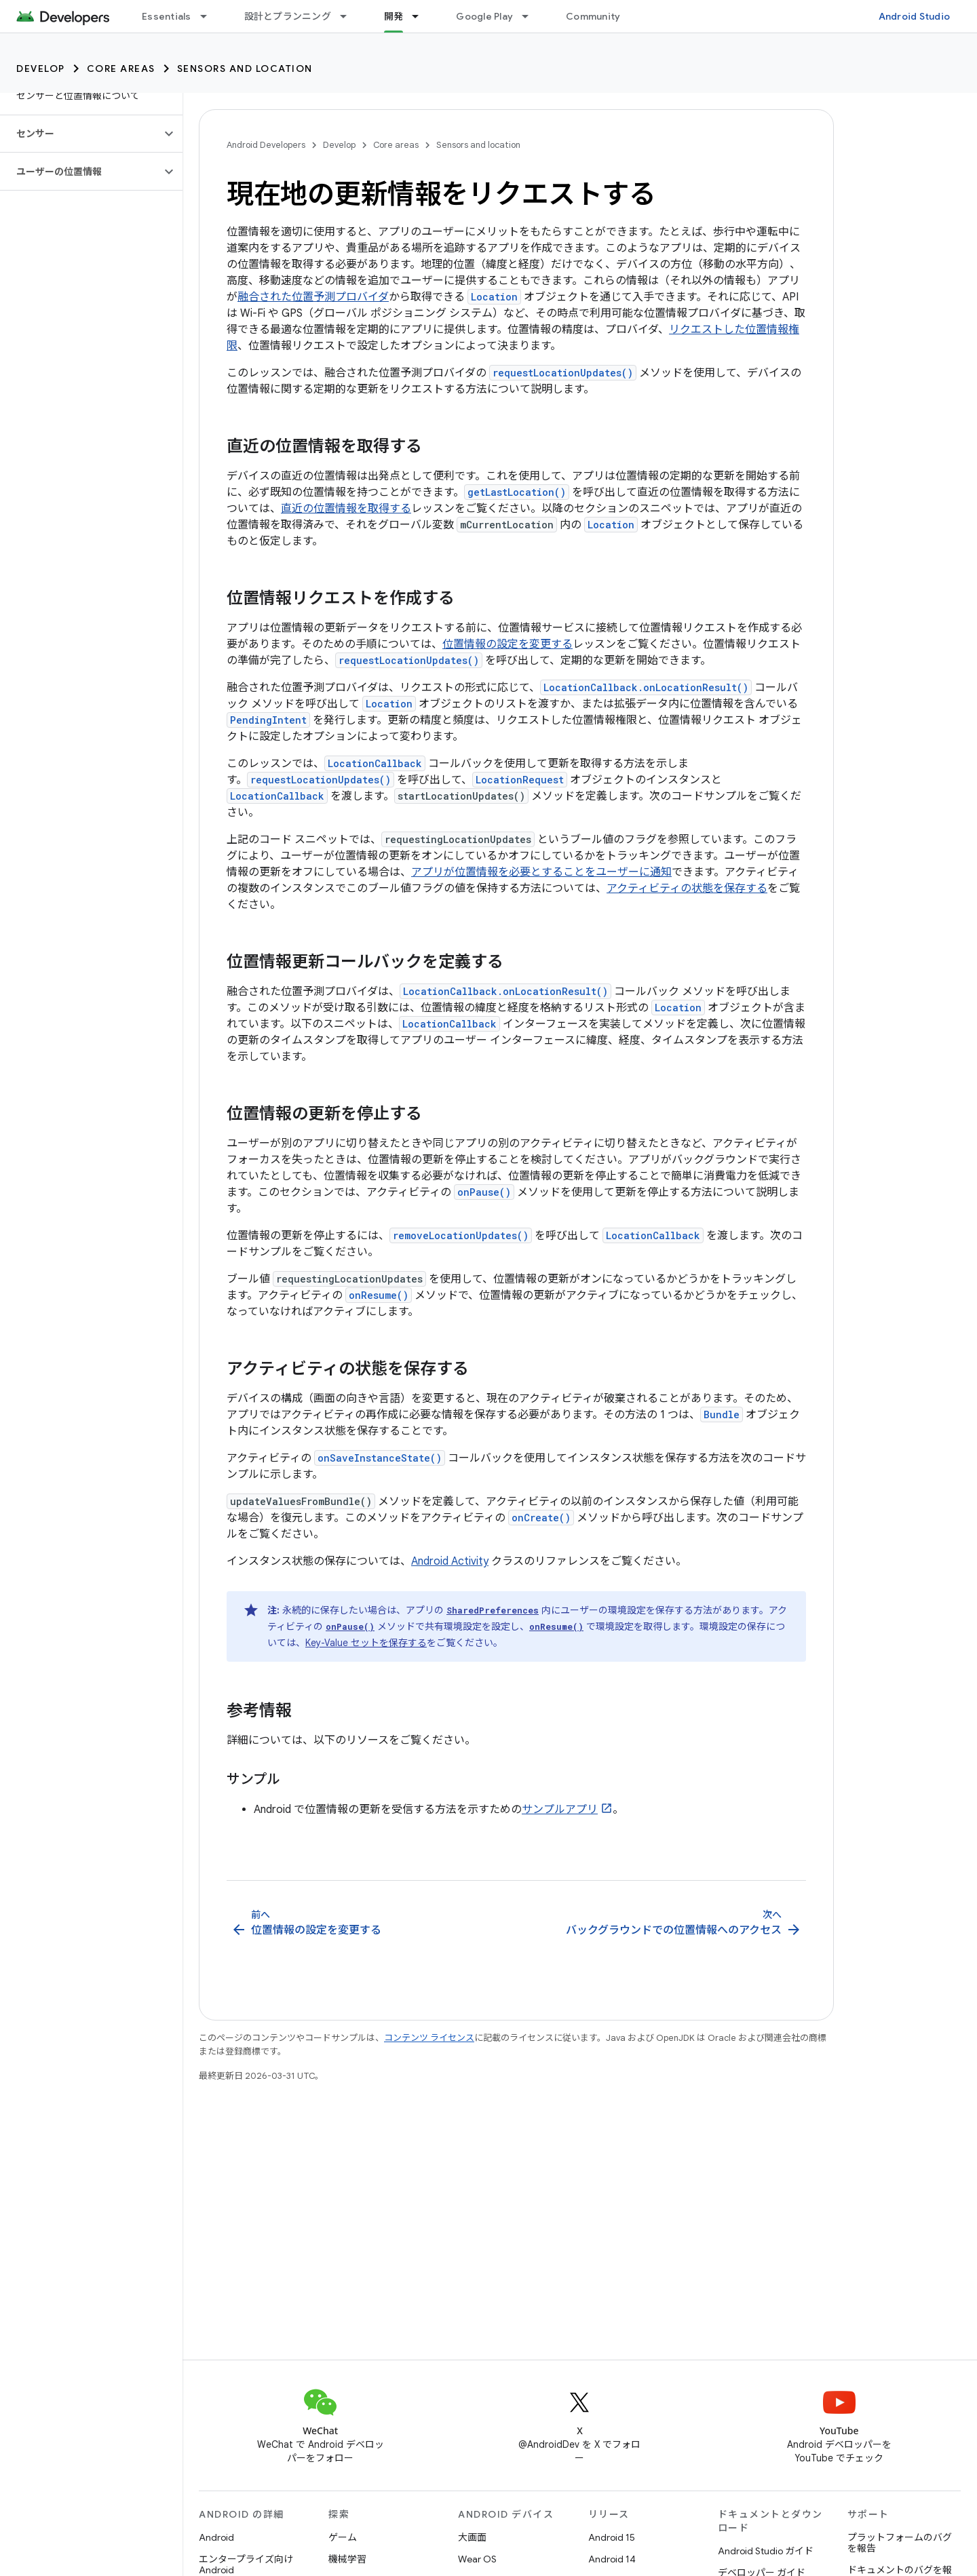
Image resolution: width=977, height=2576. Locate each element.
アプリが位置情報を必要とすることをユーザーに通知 (541, 872)
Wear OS (477, 2559)
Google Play (484, 16)
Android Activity (449, 1561)
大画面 (472, 2537)
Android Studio (915, 16)
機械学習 (347, 2559)
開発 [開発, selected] (394, 16)
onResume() (378, 1295)
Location (494, 296)
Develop (40, 68)
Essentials (166, 16)
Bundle (722, 1414)
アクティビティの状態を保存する (687, 888)
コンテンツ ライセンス (429, 2038)
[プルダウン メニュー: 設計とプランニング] (349, 16)
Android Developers (266, 145)
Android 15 (611, 2537)
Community (593, 16)
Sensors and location (245, 68)
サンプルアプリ (560, 1809)
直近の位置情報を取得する (346, 508)
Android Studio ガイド (765, 2551)
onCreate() (541, 1517)
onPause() (484, 1192)
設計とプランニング (287, 16)
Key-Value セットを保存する (366, 1643)
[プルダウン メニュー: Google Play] (531, 16)
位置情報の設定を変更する (507, 644)
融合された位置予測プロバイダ (313, 297)
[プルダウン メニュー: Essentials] (209, 16)
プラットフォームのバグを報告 (899, 2542)
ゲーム (342, 2537)
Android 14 (612, 2559)
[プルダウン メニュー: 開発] (421, 16)
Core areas (121, 68)
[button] (80, 133)
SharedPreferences (492, 1610)
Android (216, 2537)
